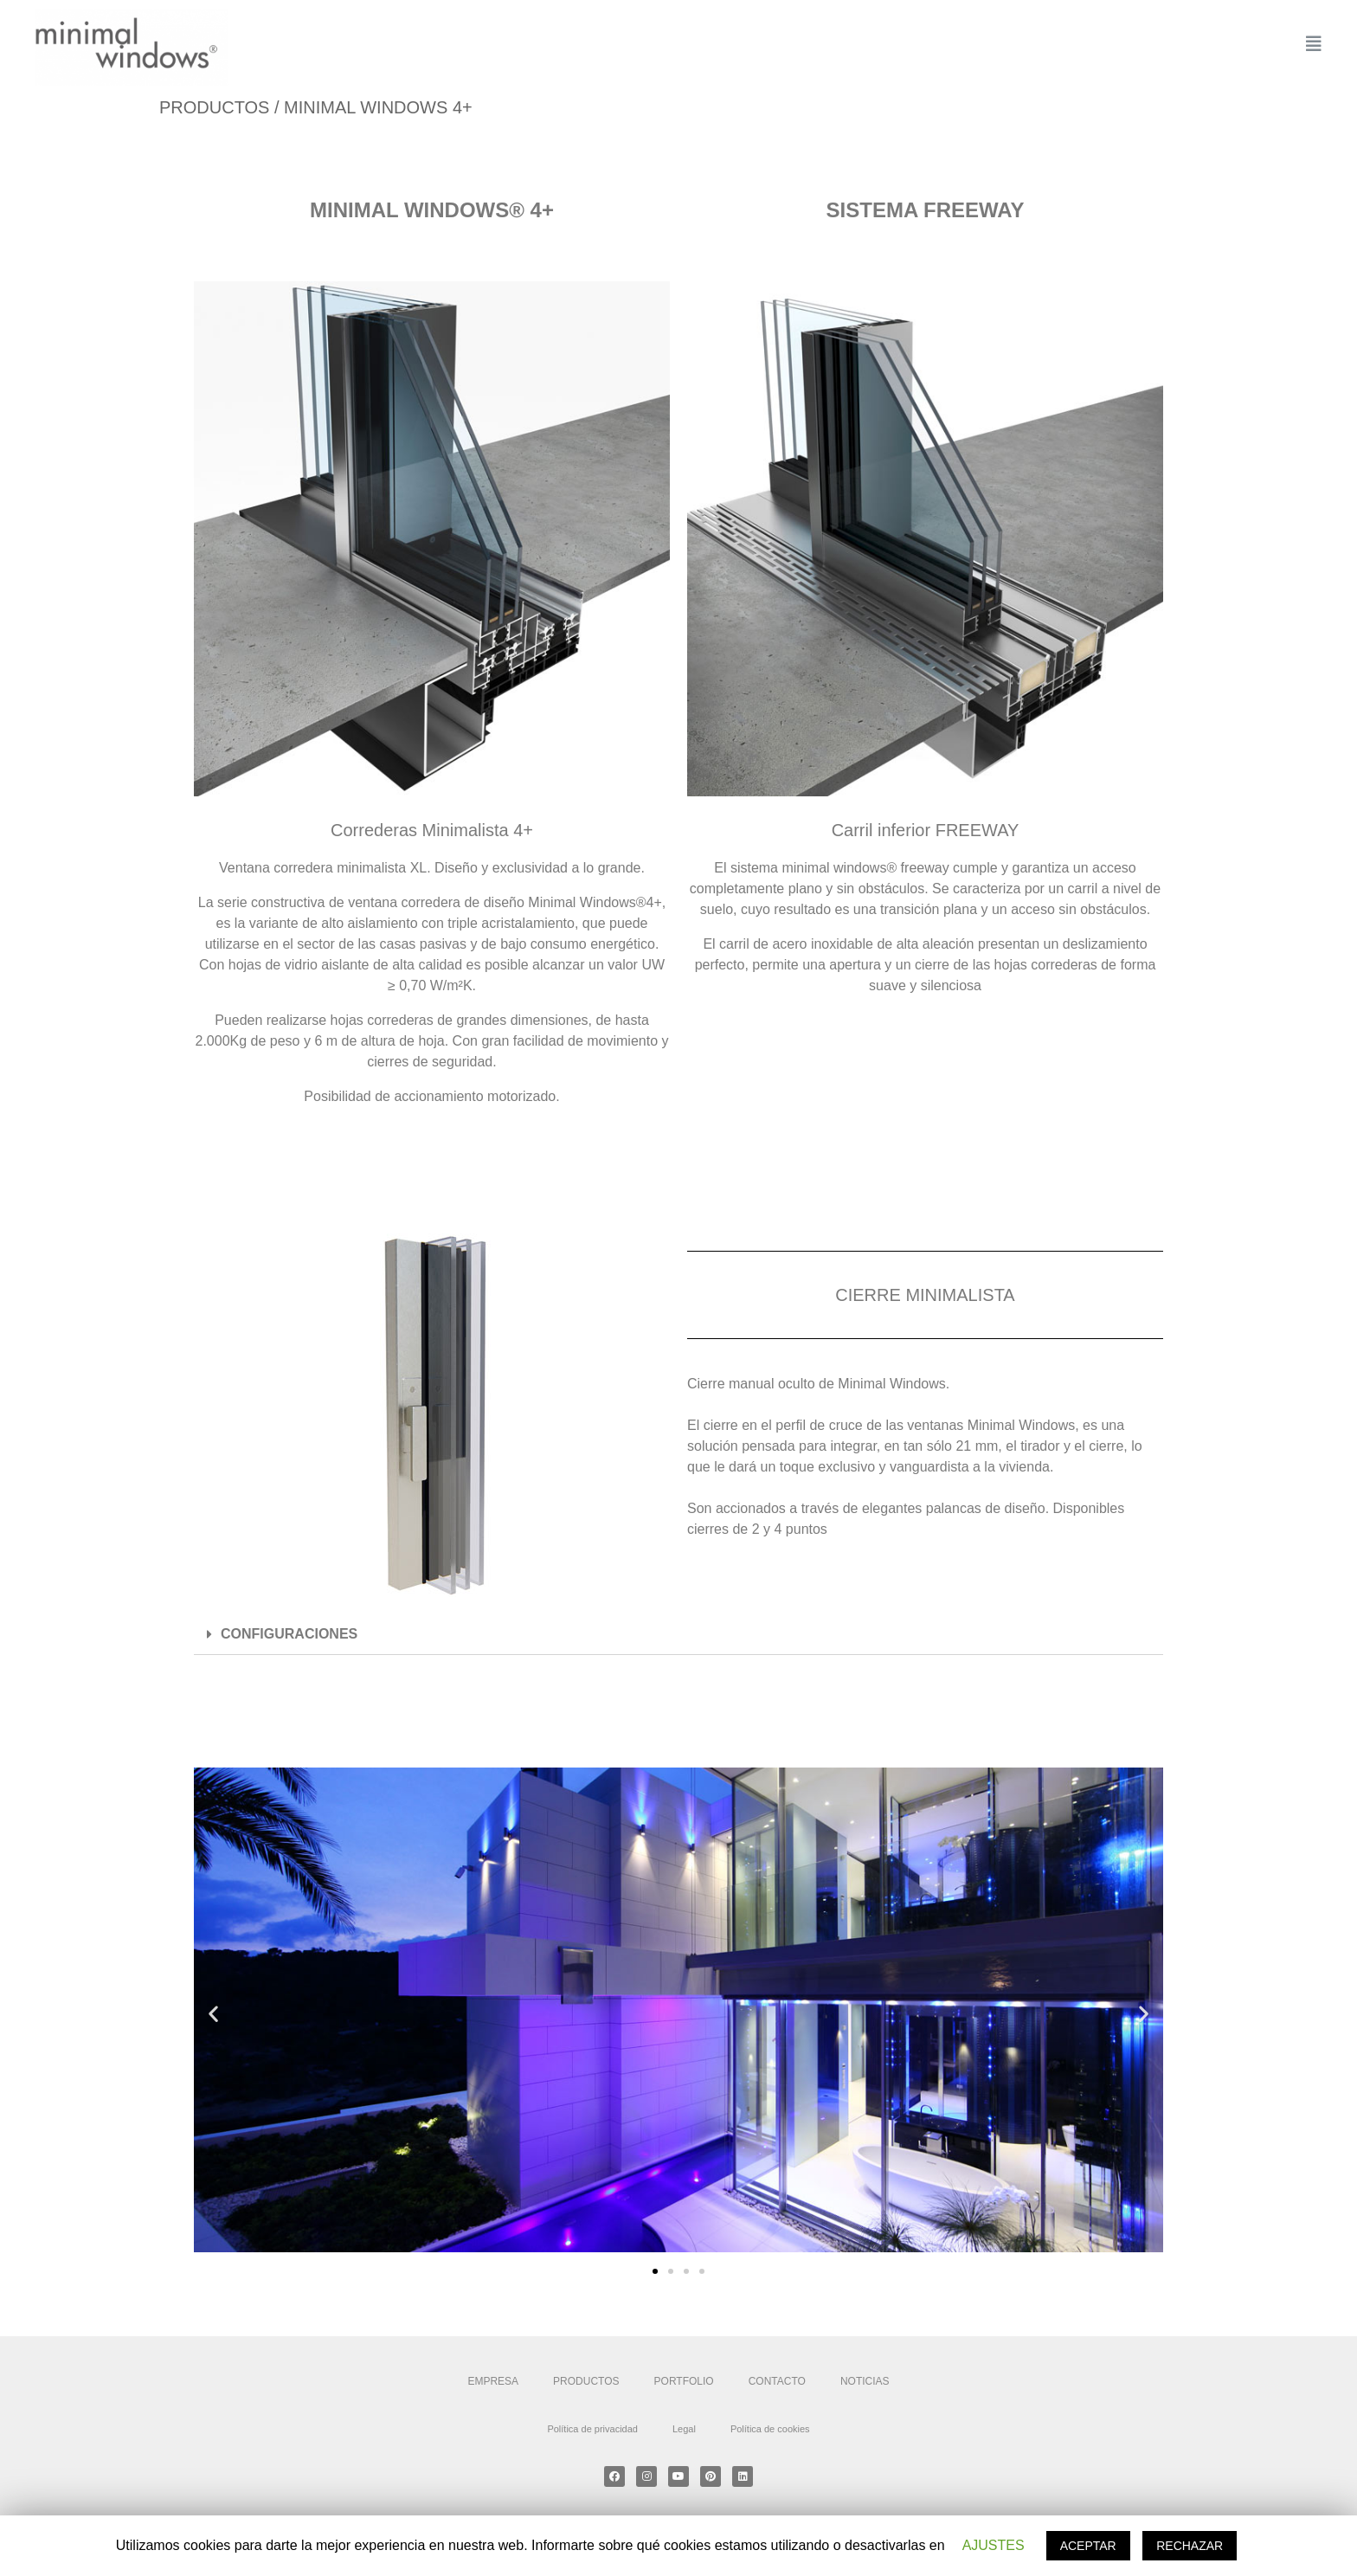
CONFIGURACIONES (289, 1633)
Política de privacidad (592, 2429)
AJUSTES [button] (993, 2545)
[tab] (678, 1634)
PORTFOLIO (684, 2381)
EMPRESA (492, 2381)
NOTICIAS (865, 2381)
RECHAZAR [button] (1189, 2546)
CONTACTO (777, 2381)
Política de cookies (770, 2429)
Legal (684, 2429)
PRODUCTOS (586, 2381)
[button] (655, 2271)
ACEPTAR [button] (1088, 2546)
